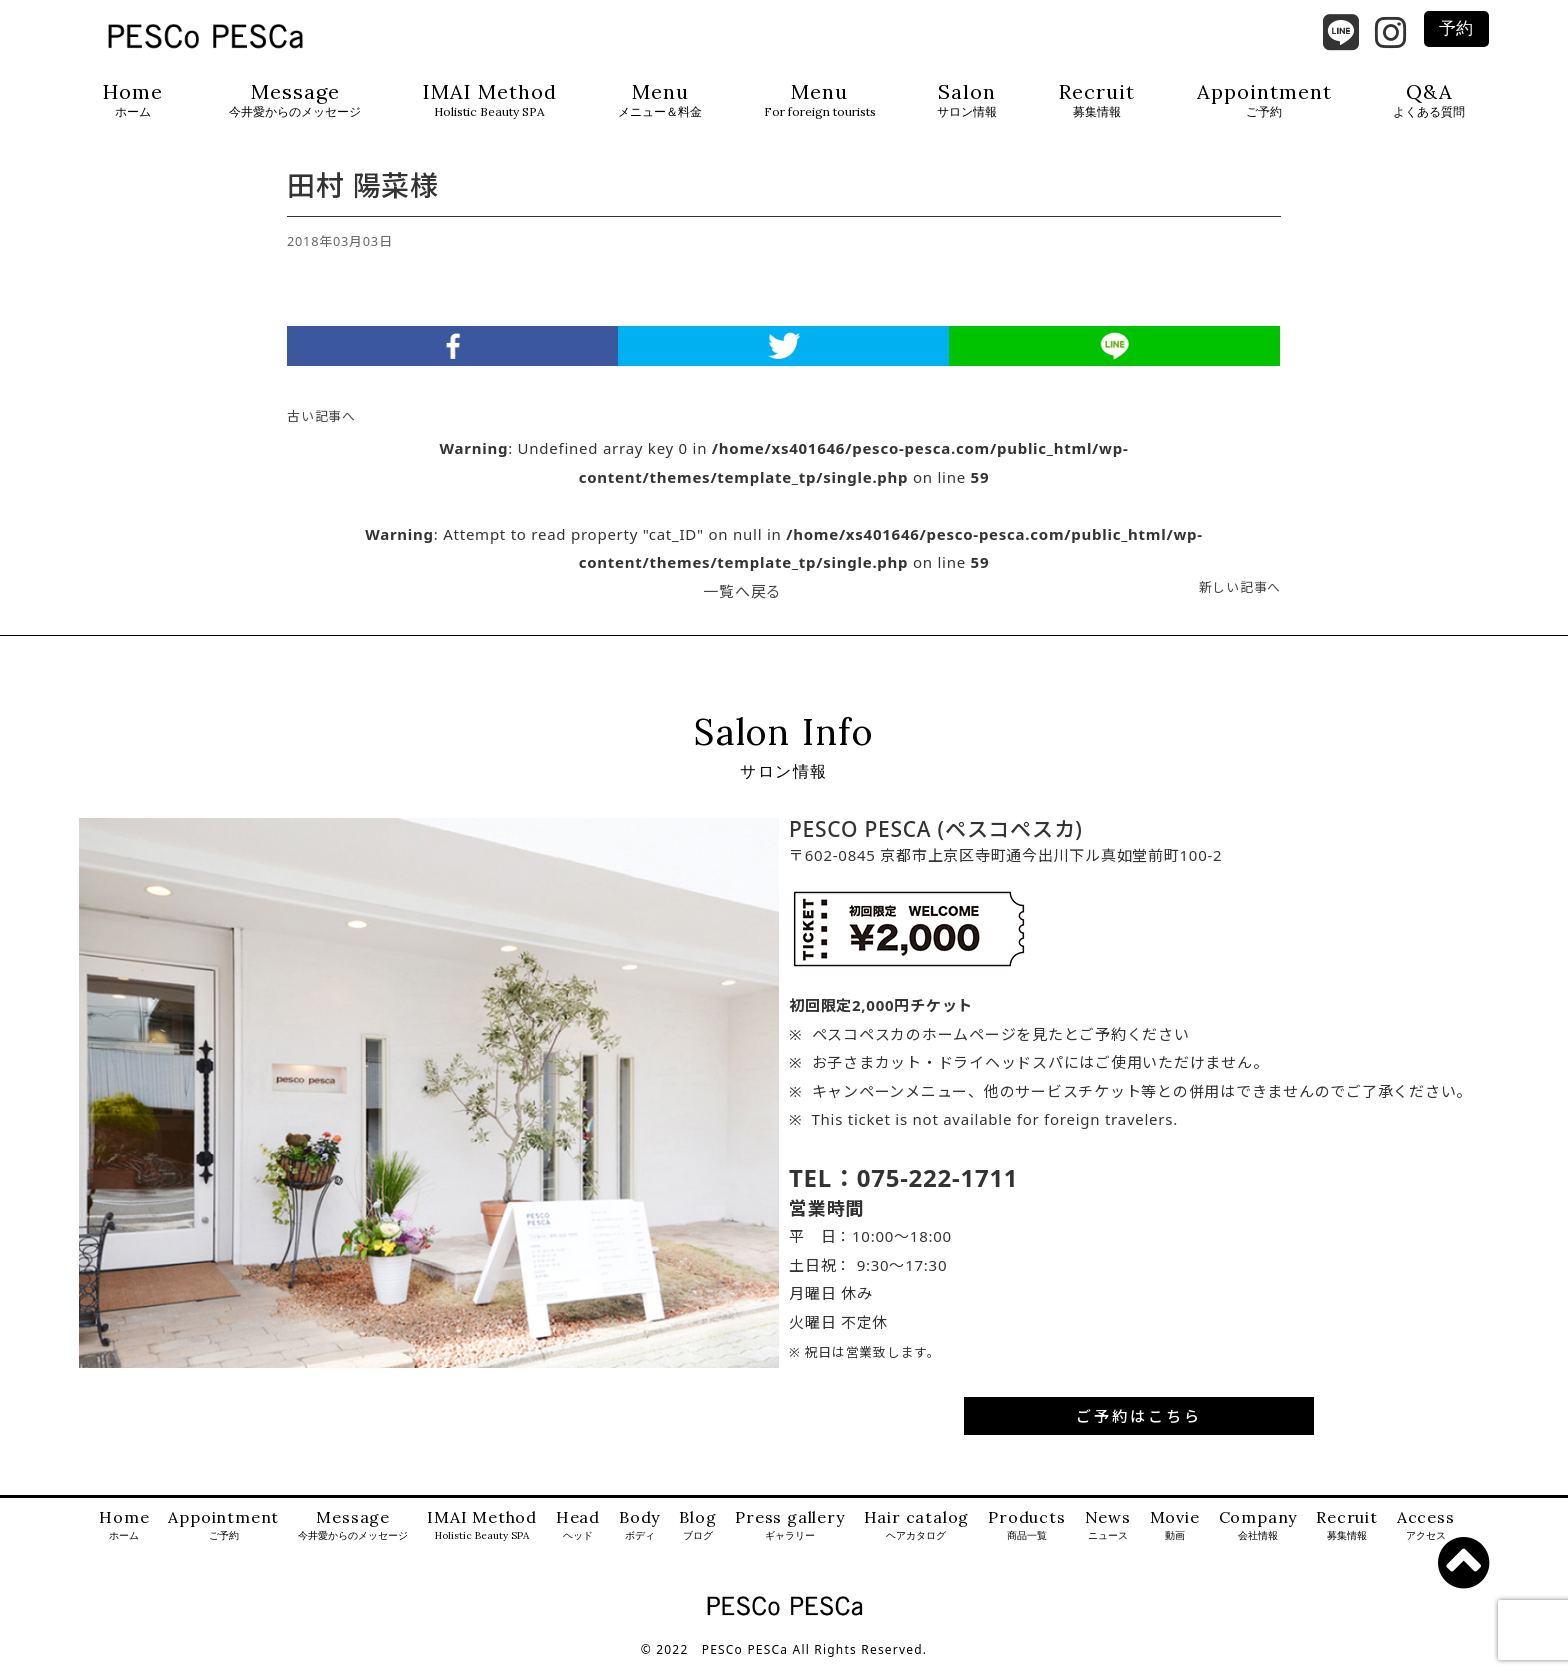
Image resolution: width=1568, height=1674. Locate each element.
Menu (660, 100)
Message (295, 100)
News (1108, 1535)
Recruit (1097, 100)
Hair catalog (917, 1535)
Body (639, 1535)
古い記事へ (321, 425)
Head (578, 1535)
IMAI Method (490, 100)
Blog (697, 1535)
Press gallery (789, 1535)
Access (1426, 1535)
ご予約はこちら (1139, 1425)
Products (1026, 1535)
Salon (967, 100)
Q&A (1429, 100)
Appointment (1264, 100)
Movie (1175, 1535)
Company (1258, 1535)
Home (133, 100)
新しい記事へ (1240, 596)
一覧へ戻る (742, 600)
